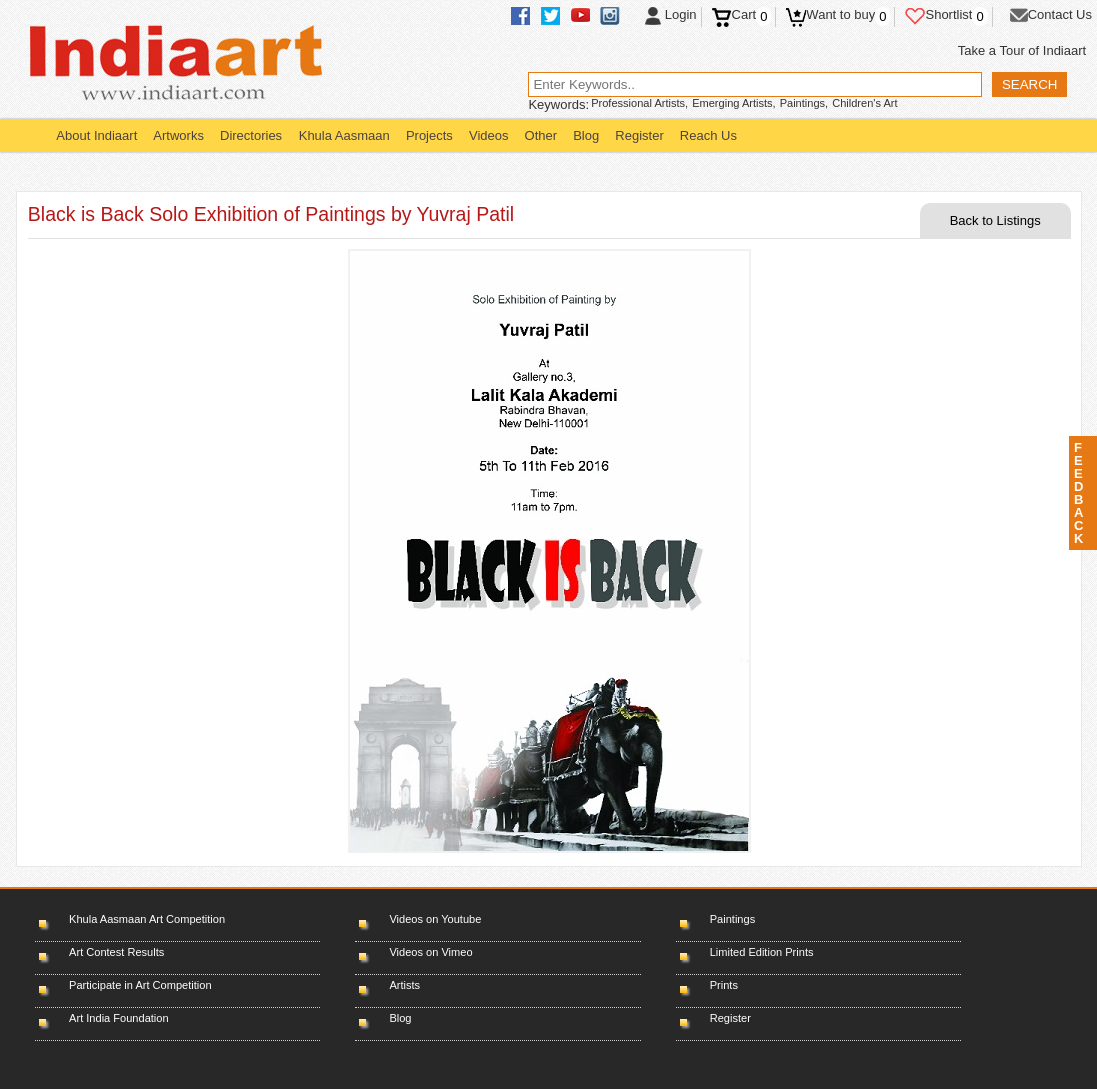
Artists (404, 985)
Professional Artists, (639, 103)
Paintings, (804, 103)
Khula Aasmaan (344, 135)
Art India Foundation (119, 1018)
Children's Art (864, 103)
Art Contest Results (116, 952)
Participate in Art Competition (140, 985)
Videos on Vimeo (430, 952)
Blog (586, 135)
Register (639, 135)
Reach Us (708, 135)
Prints (724, 985)
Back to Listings (995, 220)
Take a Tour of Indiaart (1022, 50)
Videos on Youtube (435, 919)
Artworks (178, 135)
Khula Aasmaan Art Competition (147, 919)
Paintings (732, 919)
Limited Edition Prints (762, 952)
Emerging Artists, (734, 103)
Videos (489, 135)
